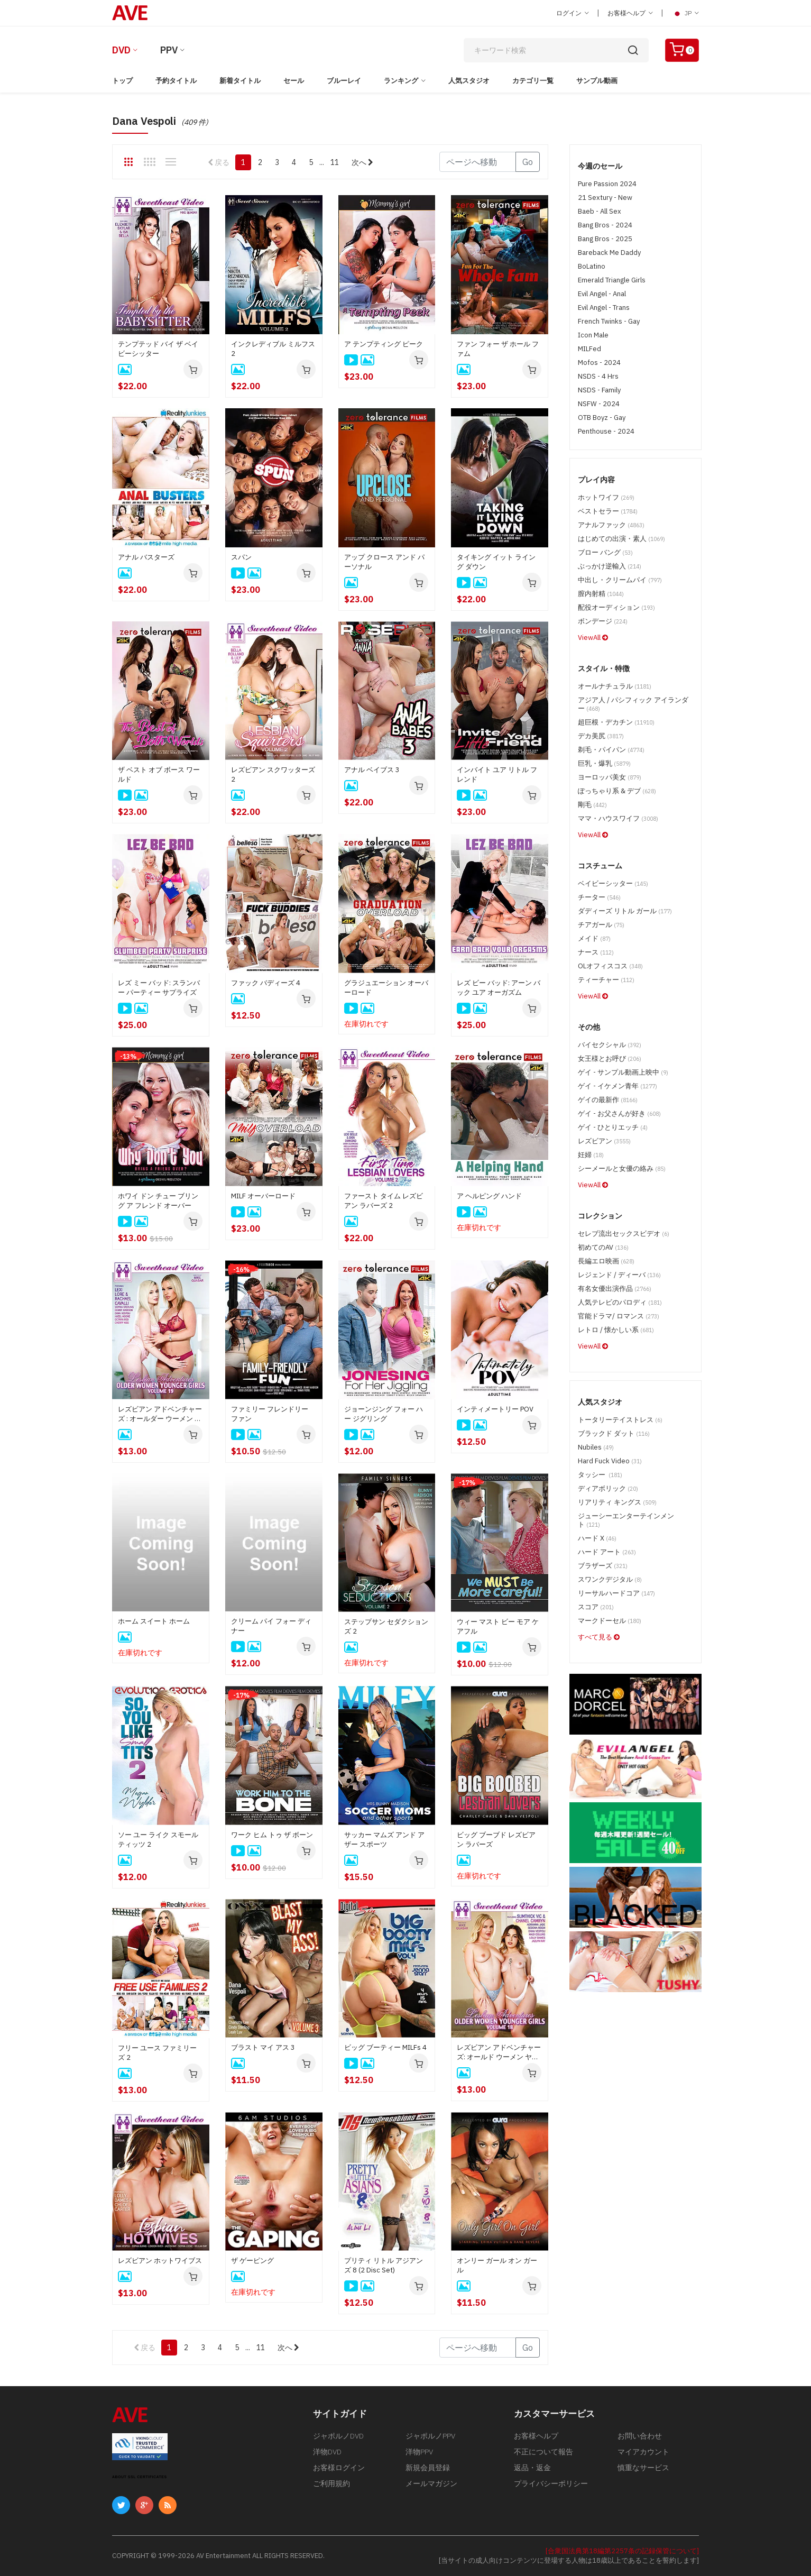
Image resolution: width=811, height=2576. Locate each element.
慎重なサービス (643, 2467)
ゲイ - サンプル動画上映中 (623, 1072)
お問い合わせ (640, 2436)
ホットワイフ (606, 497)
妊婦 (591, 1154)
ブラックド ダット (614, 1433)
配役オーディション (616, 607)
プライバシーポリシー (551, 2483)
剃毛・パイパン (611, 749)
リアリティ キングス (617, 1502)
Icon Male (593, 335)
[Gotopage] (477, 162)
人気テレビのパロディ (620, 1302)
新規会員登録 (428, 2467)
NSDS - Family (599, 390)
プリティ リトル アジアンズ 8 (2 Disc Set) (383, 2265)
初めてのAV (603, 1247)
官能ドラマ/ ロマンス (618, 1316)
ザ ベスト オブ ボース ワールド (159, 774)
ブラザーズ (603, 1565)
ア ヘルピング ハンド (489, 1195)
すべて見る (599, 1637)
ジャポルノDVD (338, 2436)
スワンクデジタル (610, 1579)
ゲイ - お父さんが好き (619, 1113)
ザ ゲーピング (252, 2260)
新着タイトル (240, 80)
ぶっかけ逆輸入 (609, 566)
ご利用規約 (331, 2483)
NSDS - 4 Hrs (598, 376)
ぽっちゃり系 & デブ (617, 790)
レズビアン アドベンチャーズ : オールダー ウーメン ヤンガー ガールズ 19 (160, 1414)
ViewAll (593, 637)
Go (527, 162)
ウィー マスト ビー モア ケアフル (498, 1626)
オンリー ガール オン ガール (497, 2265)
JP (685, 13)
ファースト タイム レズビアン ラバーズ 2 (383, 1200)
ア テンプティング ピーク (383, 344)
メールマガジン (431, 2483)
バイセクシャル (609, 1044)
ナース (596, 952)
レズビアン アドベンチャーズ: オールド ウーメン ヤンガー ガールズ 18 (499, 2052)
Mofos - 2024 (599, 362)
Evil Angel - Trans (604, 307)
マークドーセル (609, 1620)
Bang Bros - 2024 (605, 225)
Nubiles (596, 1447)
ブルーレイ (344, 80)
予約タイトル (176, 80)
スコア (596, 1606)
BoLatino (591, 266)
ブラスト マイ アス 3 (263, 2047)
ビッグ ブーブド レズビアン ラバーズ (496, 1839)
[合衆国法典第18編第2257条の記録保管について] (622, 2550)
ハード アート (607, 1551)
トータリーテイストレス (620, 1419)
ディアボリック (608, 1488)
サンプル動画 (597, 80)
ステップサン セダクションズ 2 (386, 1626)
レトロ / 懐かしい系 (616, 1329)
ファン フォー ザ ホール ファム (498, 349)
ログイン (572, 13)
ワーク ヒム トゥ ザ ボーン (272, 1834)
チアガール (601, 924)
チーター (599, 897)
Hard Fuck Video (610, 1460)
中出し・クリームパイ (620, 579)
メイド (594, 938)
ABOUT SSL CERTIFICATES (139, 2477)
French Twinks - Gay (609, 321)
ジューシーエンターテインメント (626, 1520)
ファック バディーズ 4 (265, 982)
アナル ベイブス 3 (372, 769)
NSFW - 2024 (599, 403)
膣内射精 (601, 593)
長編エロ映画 (606, 1261)
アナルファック (611, 524)
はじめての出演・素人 (621, 538)
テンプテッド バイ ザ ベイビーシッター (158, 349)
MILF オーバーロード (263, 1195)
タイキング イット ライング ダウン (496, 562)
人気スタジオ (469, 80)
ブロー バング (605, 552)
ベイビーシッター (613, 883)
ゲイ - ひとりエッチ (613, 1127)
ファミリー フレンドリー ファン (269, 1414)
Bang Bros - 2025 (605, 238)
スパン (241, 557)
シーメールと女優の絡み (622, 1168)
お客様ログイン (339, 2467)
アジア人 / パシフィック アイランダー (633, 704)
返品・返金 (532, 2467)
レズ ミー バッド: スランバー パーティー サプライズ (159, 987)
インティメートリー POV (495, 1409)
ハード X (597, 1538)
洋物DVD (327, 2451)
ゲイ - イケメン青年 (617, 1085)
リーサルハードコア (616, 1593)
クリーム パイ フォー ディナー (271, 1626)
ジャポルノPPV (430, 2436)
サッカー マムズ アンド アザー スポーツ (384, 1839)
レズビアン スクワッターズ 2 (273, 774)
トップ (122, 80)
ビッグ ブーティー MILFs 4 (385, 2047)
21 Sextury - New (605, 197)
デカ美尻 (601, 735)
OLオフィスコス (610, 965)
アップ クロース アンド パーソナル (384, 562)
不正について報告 (543, 2451)
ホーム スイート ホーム (154, 1621)
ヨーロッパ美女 (609, 777)
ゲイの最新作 (608, 1099)
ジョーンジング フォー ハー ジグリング (383, 1414)
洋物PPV (419, 2451)
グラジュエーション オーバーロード (386, 987)
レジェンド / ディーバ (619, 1274)
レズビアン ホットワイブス (160, 2260)
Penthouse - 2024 (606, 431)
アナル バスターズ (146, 557)
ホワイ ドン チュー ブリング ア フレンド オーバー (158, 1200)
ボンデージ (603, 621)
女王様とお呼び (609, 1058)
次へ (362, 162)
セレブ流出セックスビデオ (623, 1233)
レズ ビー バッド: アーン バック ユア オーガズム (498, 987)
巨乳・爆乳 (604, 763)
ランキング (401, 80)
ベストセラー (608, 511)
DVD (121, 50)
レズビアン (604, 1140)
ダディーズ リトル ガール (625, 910)
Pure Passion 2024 (607, 183)
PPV (169, 50)
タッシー (600, 1474)
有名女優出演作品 (614, 1288)
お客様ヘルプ (630, 13)
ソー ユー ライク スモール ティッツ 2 (158, 1839)
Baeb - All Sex (599, 211)
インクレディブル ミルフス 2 (273, 349)
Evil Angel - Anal (602, 293)
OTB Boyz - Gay (601, 417)
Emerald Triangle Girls (612, 280)
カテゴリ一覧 (533, 80)
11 (334, 162)
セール (293, 80)
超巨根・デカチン (616, 722)
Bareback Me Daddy (609, 252)
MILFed (589, 348)
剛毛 (592, 804)
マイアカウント (643, 2451)
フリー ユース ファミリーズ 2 (157, 2052)
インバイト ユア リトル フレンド (497, 774)
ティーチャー (606, 979)
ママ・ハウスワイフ (618, 818)
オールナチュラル (614, 686)
